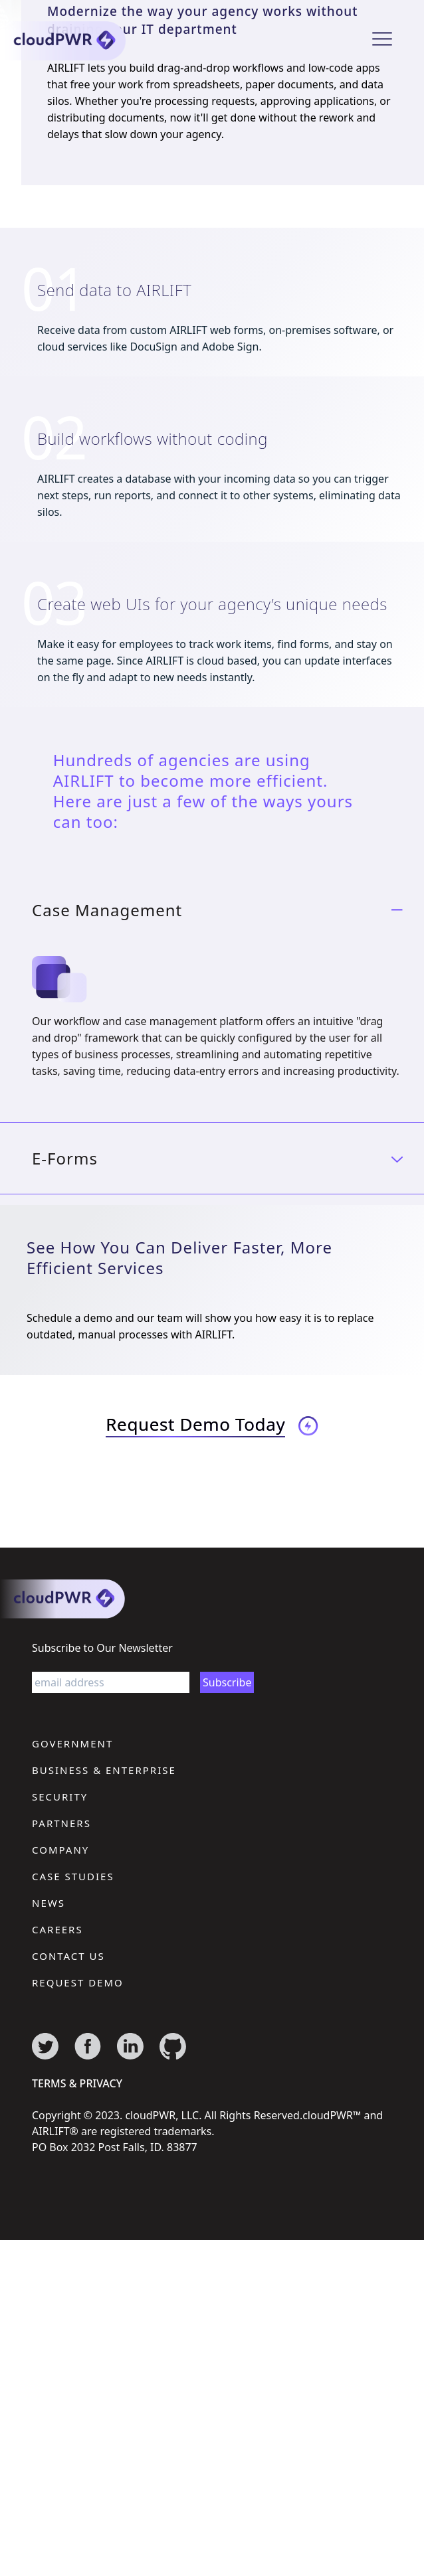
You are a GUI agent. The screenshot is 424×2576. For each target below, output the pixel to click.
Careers (57, 1929)
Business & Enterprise (104, 1770)
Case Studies (73, 1876)
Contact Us (68, 1956)
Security (60, 1796)
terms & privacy (77, 2083)
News (48, 1902)
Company (60, 1849)
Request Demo (78, 1982)
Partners (61, 1823)
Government (72, 1743)
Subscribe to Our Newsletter (102, 1648)
